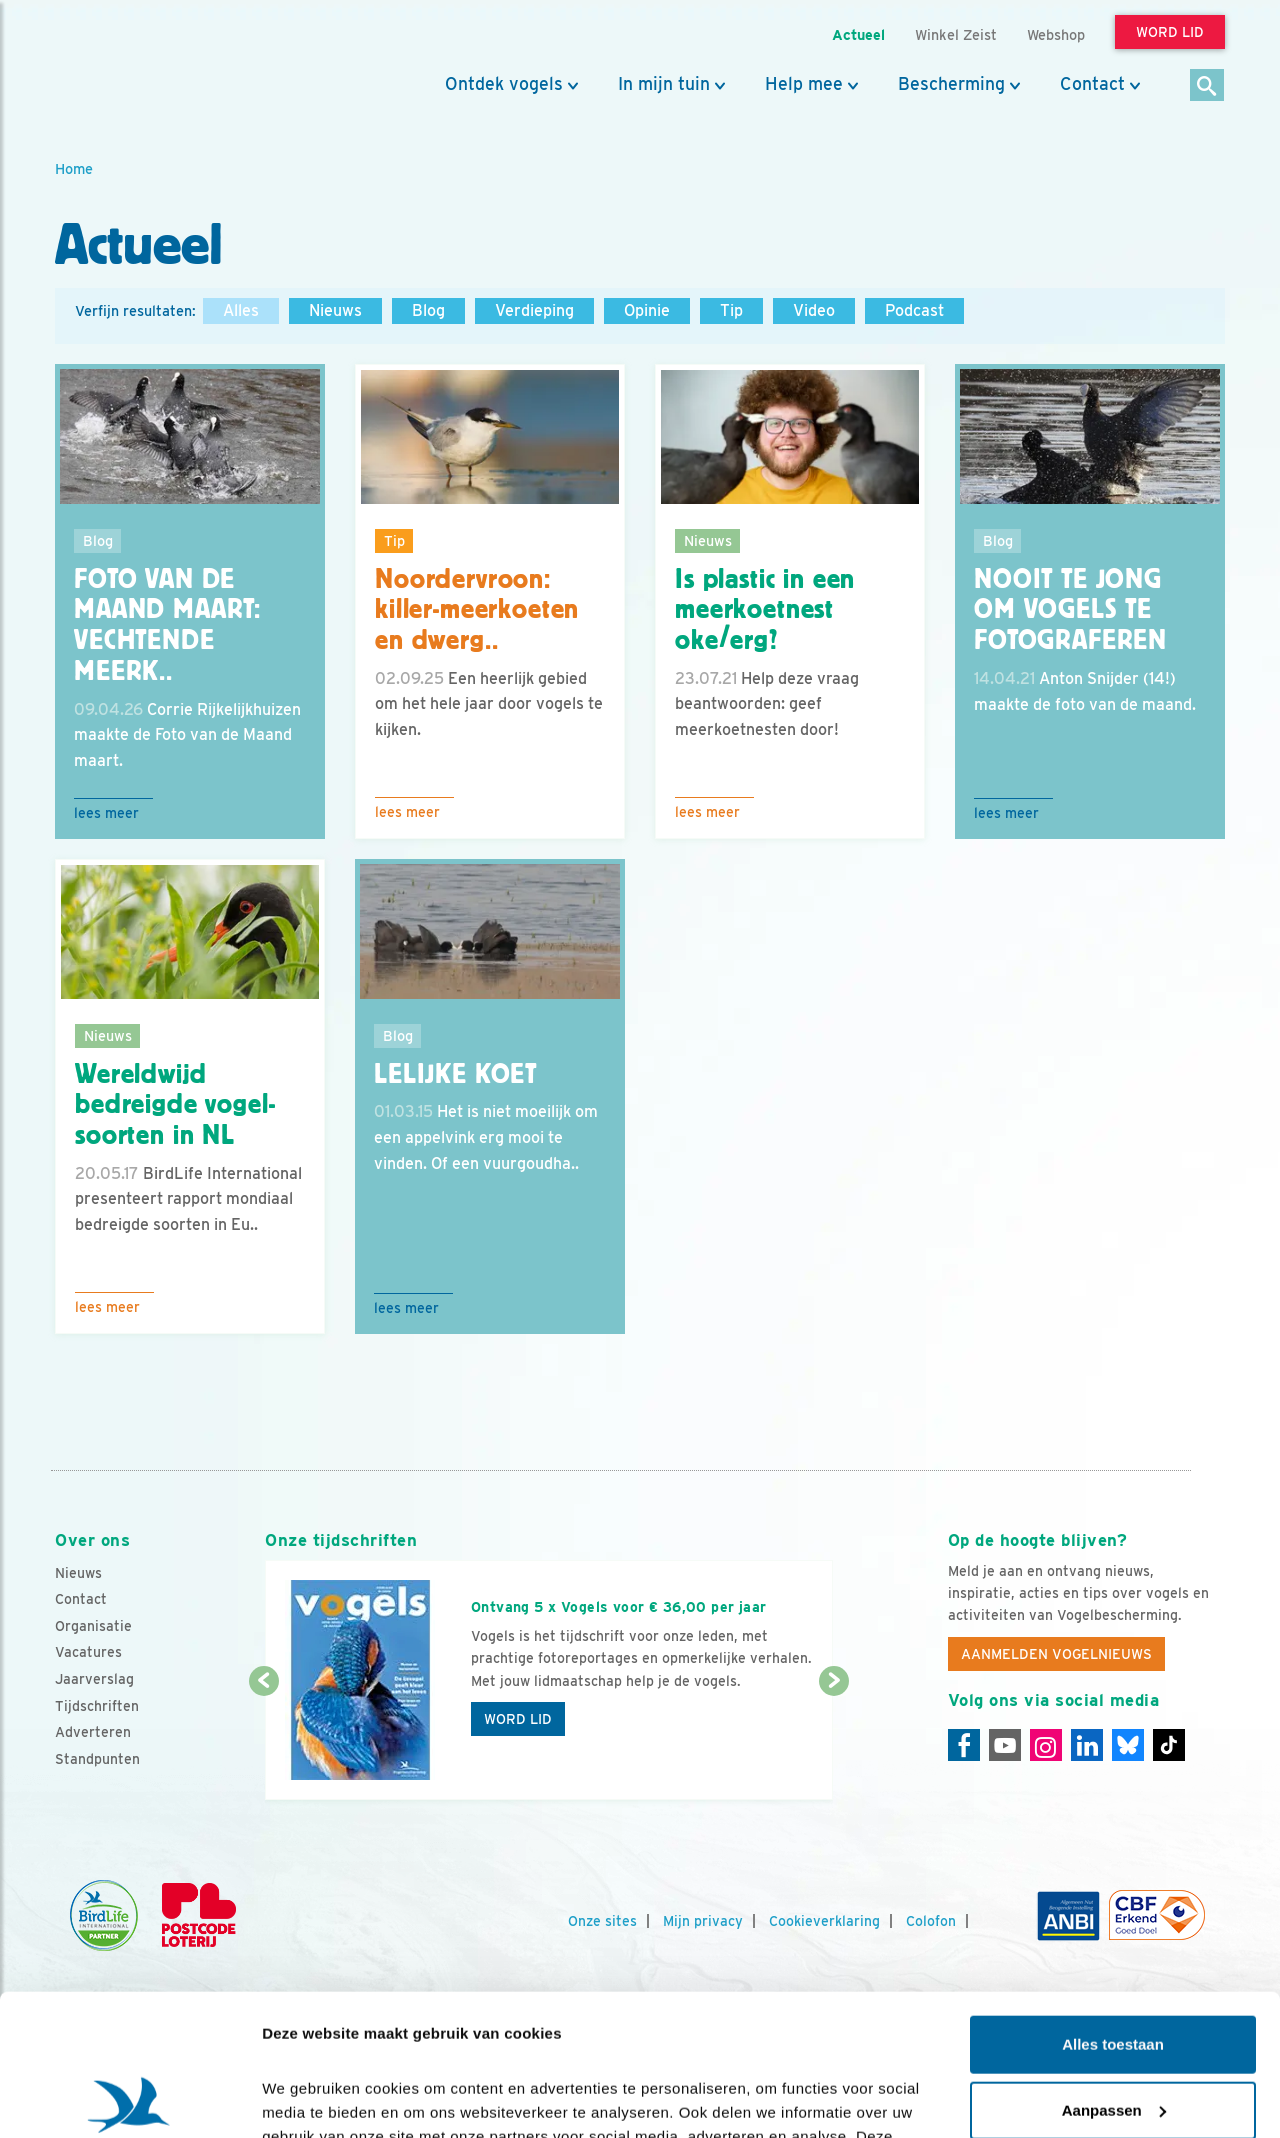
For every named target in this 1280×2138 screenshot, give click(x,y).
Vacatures (88, 1652)
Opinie (647, 310)
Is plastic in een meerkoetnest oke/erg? (765, 610)
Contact (1092, 84)
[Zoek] (1207, 86)
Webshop (1056, 34)
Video (814, 310)
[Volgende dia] (833, 1742)
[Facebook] (964, 1745)
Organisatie (93, 1626)
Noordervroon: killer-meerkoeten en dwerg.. (477, 610)
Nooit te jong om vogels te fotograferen (1070, 610)
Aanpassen (1114, 1968)
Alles (241, 310)
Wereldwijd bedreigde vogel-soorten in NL (175, 1105)
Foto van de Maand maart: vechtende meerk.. (167, 625)
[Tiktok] (1169, 1745)
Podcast (914, 310)
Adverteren (93, 1732)
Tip (731, 310)
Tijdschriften (97, 1706)
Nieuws (335, 310)
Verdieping (534, 310)
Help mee (804, 84)
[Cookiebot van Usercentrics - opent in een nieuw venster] (129, 2099)
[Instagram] (1046, 1745)
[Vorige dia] (263, 1742)
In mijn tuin (664, 84)
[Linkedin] (1087, 1745)
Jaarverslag (94, 1679)
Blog (428, 310)
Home (74, 168)
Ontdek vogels (504, 84)
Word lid (518, 1719)
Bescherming (951, 84)
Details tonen (309, 2098)
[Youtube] (1005, 1745)
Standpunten (97, 1759)
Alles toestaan (1113, 1903)
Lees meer (106, 813)
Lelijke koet (455, 1074)
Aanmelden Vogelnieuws (1056, 1654)
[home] (145, 63)
